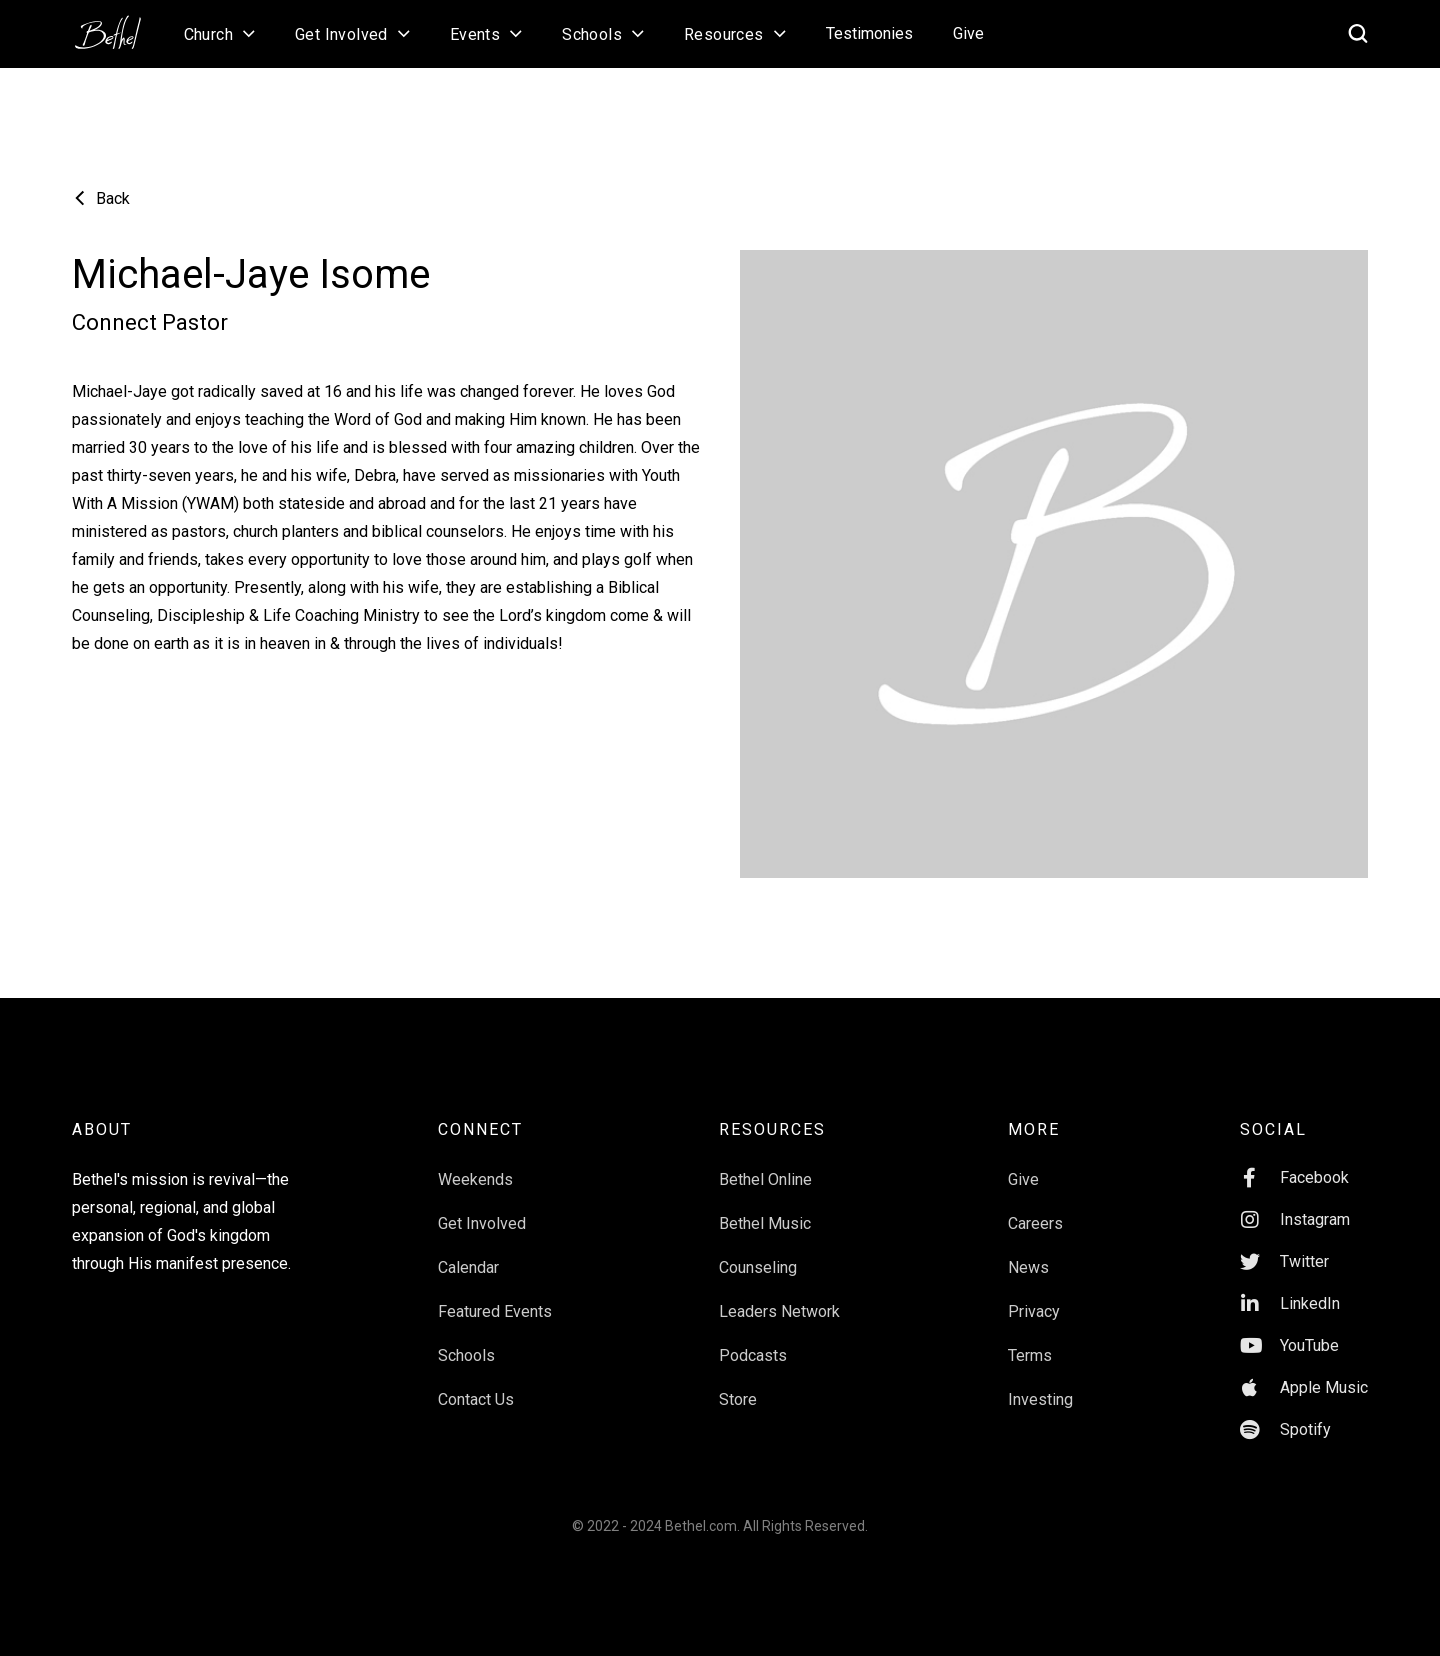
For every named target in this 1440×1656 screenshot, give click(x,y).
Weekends (475, 1179)
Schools (466, 1355)
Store (738, 1399)
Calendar (468, 1267)
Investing (1040, 1399)
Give (968, 33)
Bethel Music (765, 1223)
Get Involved (482, 1223)
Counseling (758, 1267)
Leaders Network (779, 1311)
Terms (1030, 1355)
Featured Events (495, 1311)
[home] (118, 26)
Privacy (1034, 1311)
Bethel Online (765, 1179)
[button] (219, 34)
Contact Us (476, 1399)
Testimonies (869, 33)
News (1028, 1267)
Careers (1035, 1223)
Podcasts (753, 1355)
